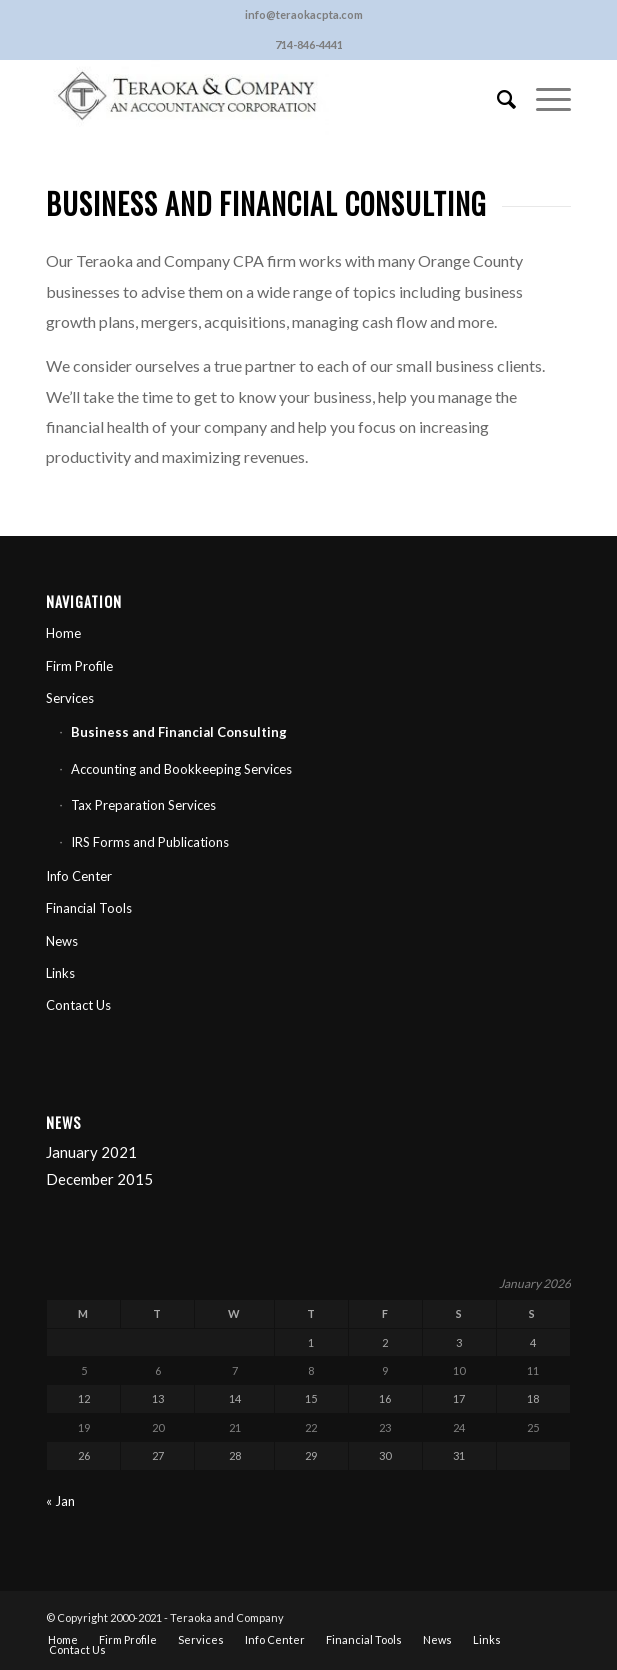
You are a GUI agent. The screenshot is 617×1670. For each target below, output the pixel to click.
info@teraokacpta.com (304, 14)
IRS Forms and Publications (150, 842)
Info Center (79, 876)
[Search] (496, 99)
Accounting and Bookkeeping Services (181, 769)
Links (60, 973)
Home (63, 633)
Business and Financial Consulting (179, 732)
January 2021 (91, 1152)
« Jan (60, 1501)
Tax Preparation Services (143, 805)
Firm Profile (79, 666)
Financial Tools (89, 908)
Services (70, 698)
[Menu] (543, 99)
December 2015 (99, 1179)
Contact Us (78, 1005)
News (62, 941)
